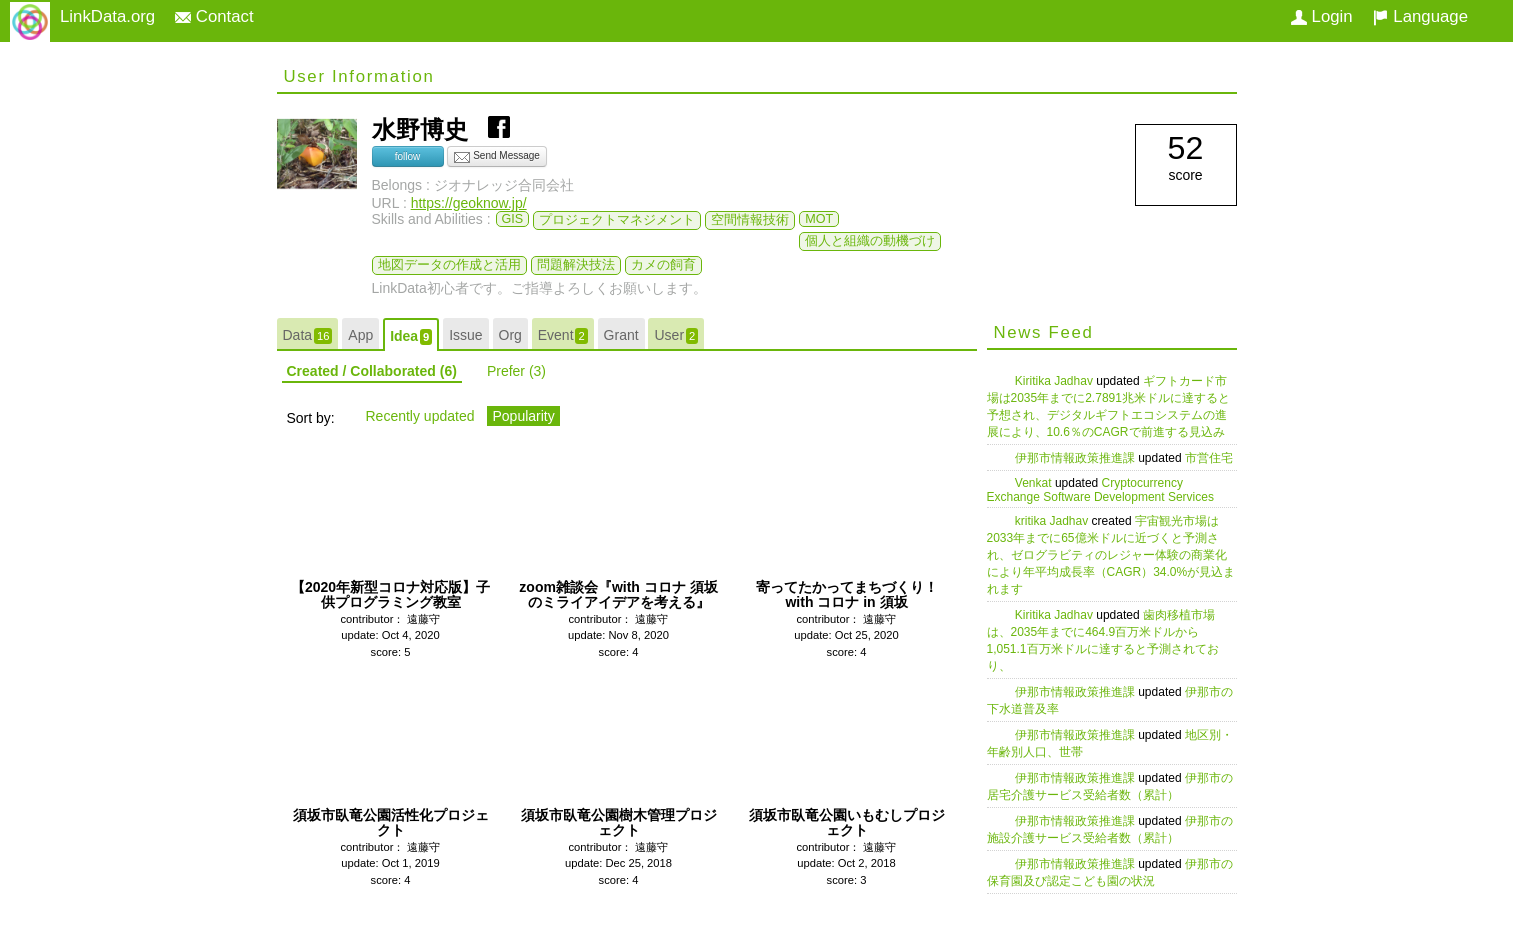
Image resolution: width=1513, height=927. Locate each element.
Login (1322, 16)
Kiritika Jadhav (1055, 381)
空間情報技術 (750, 220)
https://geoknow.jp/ (469, 203)
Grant (621, 335)
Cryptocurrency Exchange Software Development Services (1100, 490)
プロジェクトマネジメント (617, 220)
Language (1420, 16)
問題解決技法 (576, 265)
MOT (819, 219)
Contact (214, 16)
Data (308, 335)
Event (563, 335)
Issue (465, 335)
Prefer (516, 371)
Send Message (497, 157)
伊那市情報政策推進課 (1076, 458)
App (360, 335)
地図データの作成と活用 (449, 265)
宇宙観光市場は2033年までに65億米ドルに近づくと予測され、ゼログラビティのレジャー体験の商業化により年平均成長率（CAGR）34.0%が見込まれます (1111, 555)
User (676, 335)
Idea (411, 336)
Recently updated (420, 416)
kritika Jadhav (1053, 521)
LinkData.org (107, 16)
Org (510, 335)
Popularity (523, 416)
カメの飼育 (663, 265)
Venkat (1035, 483)
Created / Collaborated (372, 371)
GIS (513, 219)
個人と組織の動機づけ (870, 241)
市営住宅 (1209, 458)
